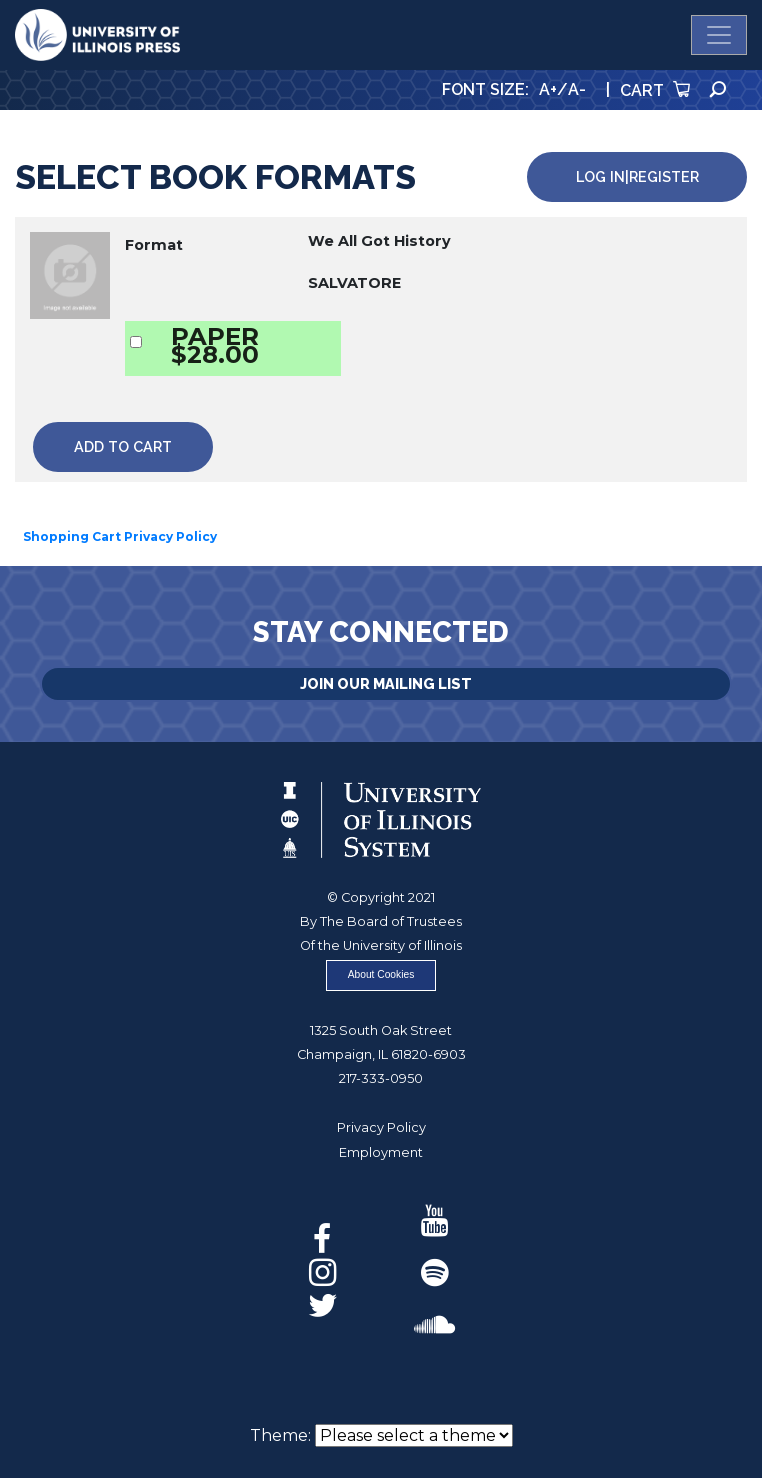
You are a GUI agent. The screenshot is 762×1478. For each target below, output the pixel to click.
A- (577, 89)
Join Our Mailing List (386, 683)
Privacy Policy (381, 1127)
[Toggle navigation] (719, 35)
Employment (381, 1152)
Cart (655, 90)
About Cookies (381, 974)
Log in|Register (637, 176)
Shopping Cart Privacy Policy (120, 536)
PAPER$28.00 (215, 345)
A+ (548, 89)
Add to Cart (123, 446)
